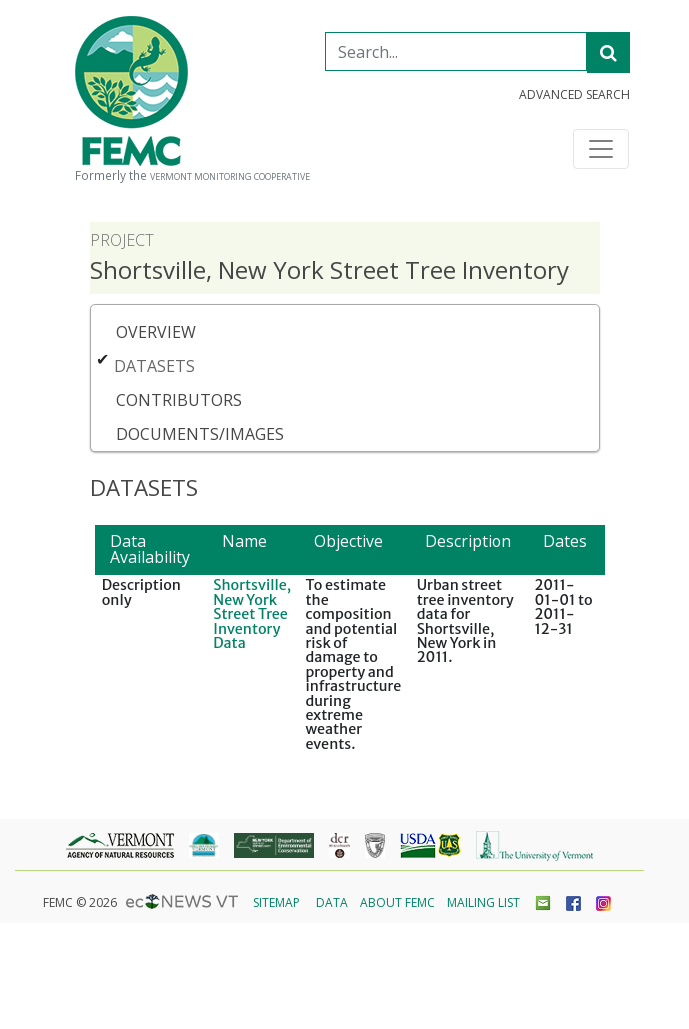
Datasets (154, 366)
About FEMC (397, 902)
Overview (156, 332)
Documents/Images (200, 434)
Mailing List (483, 902)
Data (332, 902)
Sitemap (276, 902)
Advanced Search (574, 95)
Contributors (179, 400)
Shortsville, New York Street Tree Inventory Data (252, 614)
